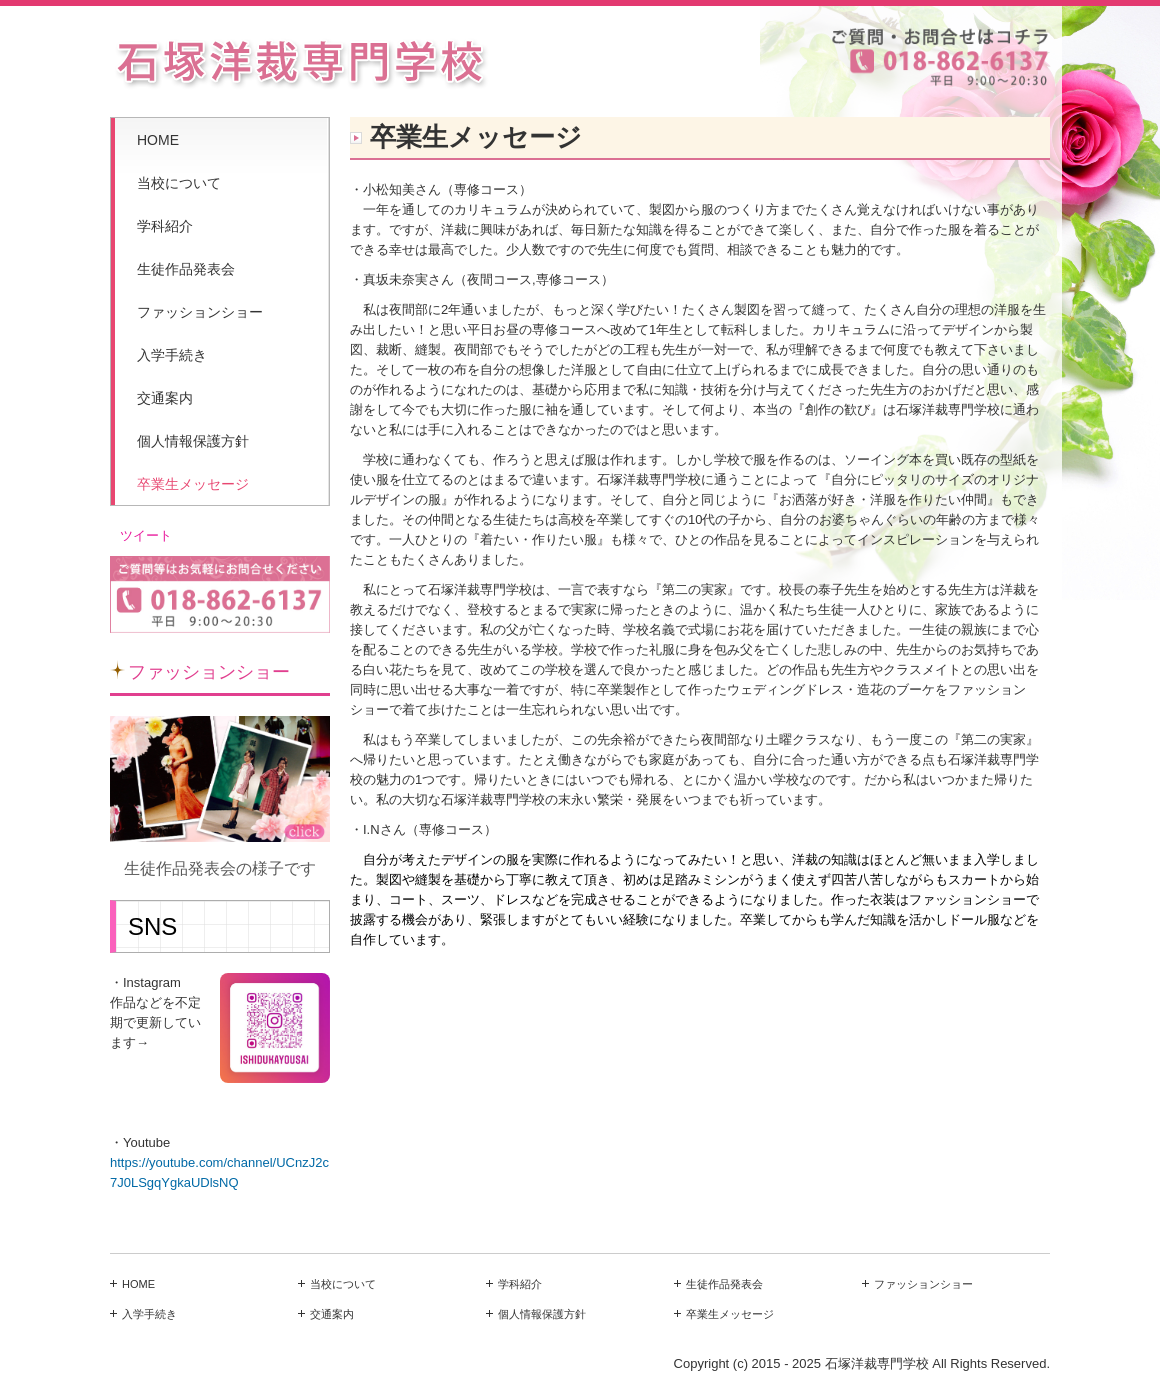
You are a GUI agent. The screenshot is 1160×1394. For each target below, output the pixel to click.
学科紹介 (165, 226)
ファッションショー (200, 312)
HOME (158, 140)
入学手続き (172, 355)
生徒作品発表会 (186, 269)
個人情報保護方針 (193, 441)
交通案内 (165, 398)
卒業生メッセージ (193, 484)
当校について (179, 183)
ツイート (146, 535)
